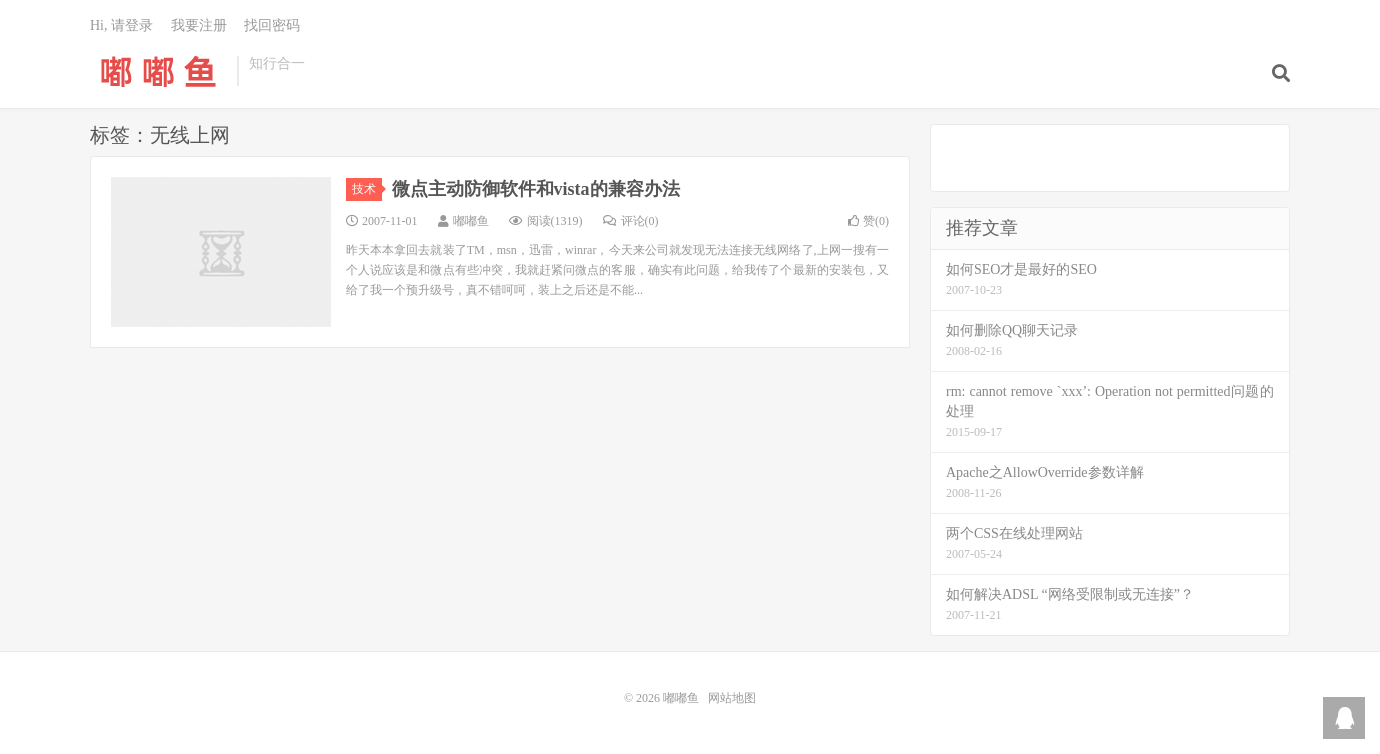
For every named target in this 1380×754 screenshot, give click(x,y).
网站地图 (732, 698)
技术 (367, 189)
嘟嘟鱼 (158, 71)
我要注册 (199, 25)
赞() (868, 221)
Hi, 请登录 (121, 25)
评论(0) (631, 221)
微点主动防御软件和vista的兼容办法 (536, 189)
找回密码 (272, 25)
